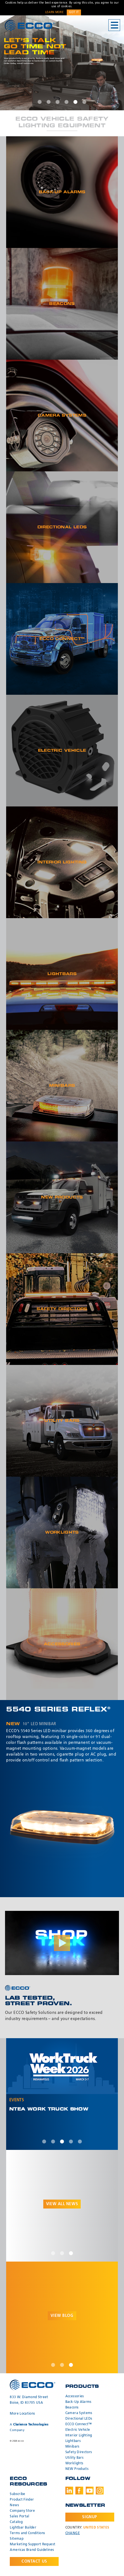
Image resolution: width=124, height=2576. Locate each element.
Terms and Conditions (27, 2533)
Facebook (79, 2490)
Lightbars (73, 2441)
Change (72, 2533)
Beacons (71, 2407)
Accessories (74, 2396)
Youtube (90, 2490)
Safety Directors (78, 2452)
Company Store (22, 2511)
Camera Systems (78, 2413)
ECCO (29, 25)
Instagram (100, 2490)
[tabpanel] (62, 62)
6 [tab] (84, 102)
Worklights (74, 2463)
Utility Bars (74, 2458)
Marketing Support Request (32, 2544)
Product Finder (22, 2499)
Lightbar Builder (23, 2527)
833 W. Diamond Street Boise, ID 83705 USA (29, 2400)
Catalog (16, 2522)
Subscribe (17, 2494)
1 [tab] (40, 102)
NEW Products (77, 2469)
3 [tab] (57, 102)
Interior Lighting (78, 2435)
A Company (29, 2427)
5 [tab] (75, 102)
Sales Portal (19, 2516)
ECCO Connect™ (78, 2424)
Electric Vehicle (77, 2430)
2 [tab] (49, 102)
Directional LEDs (78, 2418)
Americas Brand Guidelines (32, 2550)
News (14, 2505)
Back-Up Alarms (78, 2402)
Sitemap (16, 2539)
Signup (89, 2517)
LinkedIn (69, 2490)
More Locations (22, 2413)
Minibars (72, 2446)
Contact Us (34, 2561)
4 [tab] (66, 102)
